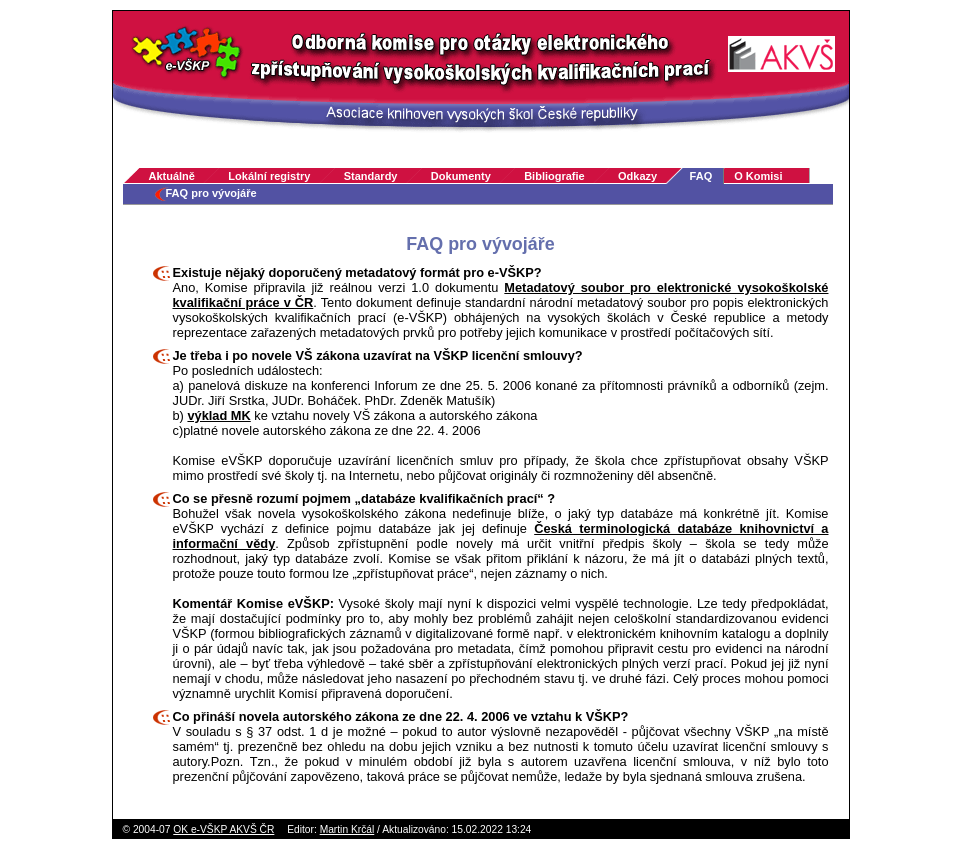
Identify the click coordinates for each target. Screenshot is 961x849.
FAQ (701, 176)
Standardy (371, 176)
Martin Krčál (347, 829)
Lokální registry (269, 176)
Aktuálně (172, 176)
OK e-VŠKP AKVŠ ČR (223, 829)
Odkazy (637, 176)
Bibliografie (554, 176)
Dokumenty (461, 176)
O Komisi (758, 176)
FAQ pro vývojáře (211, 193)
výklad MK (218, 415)
